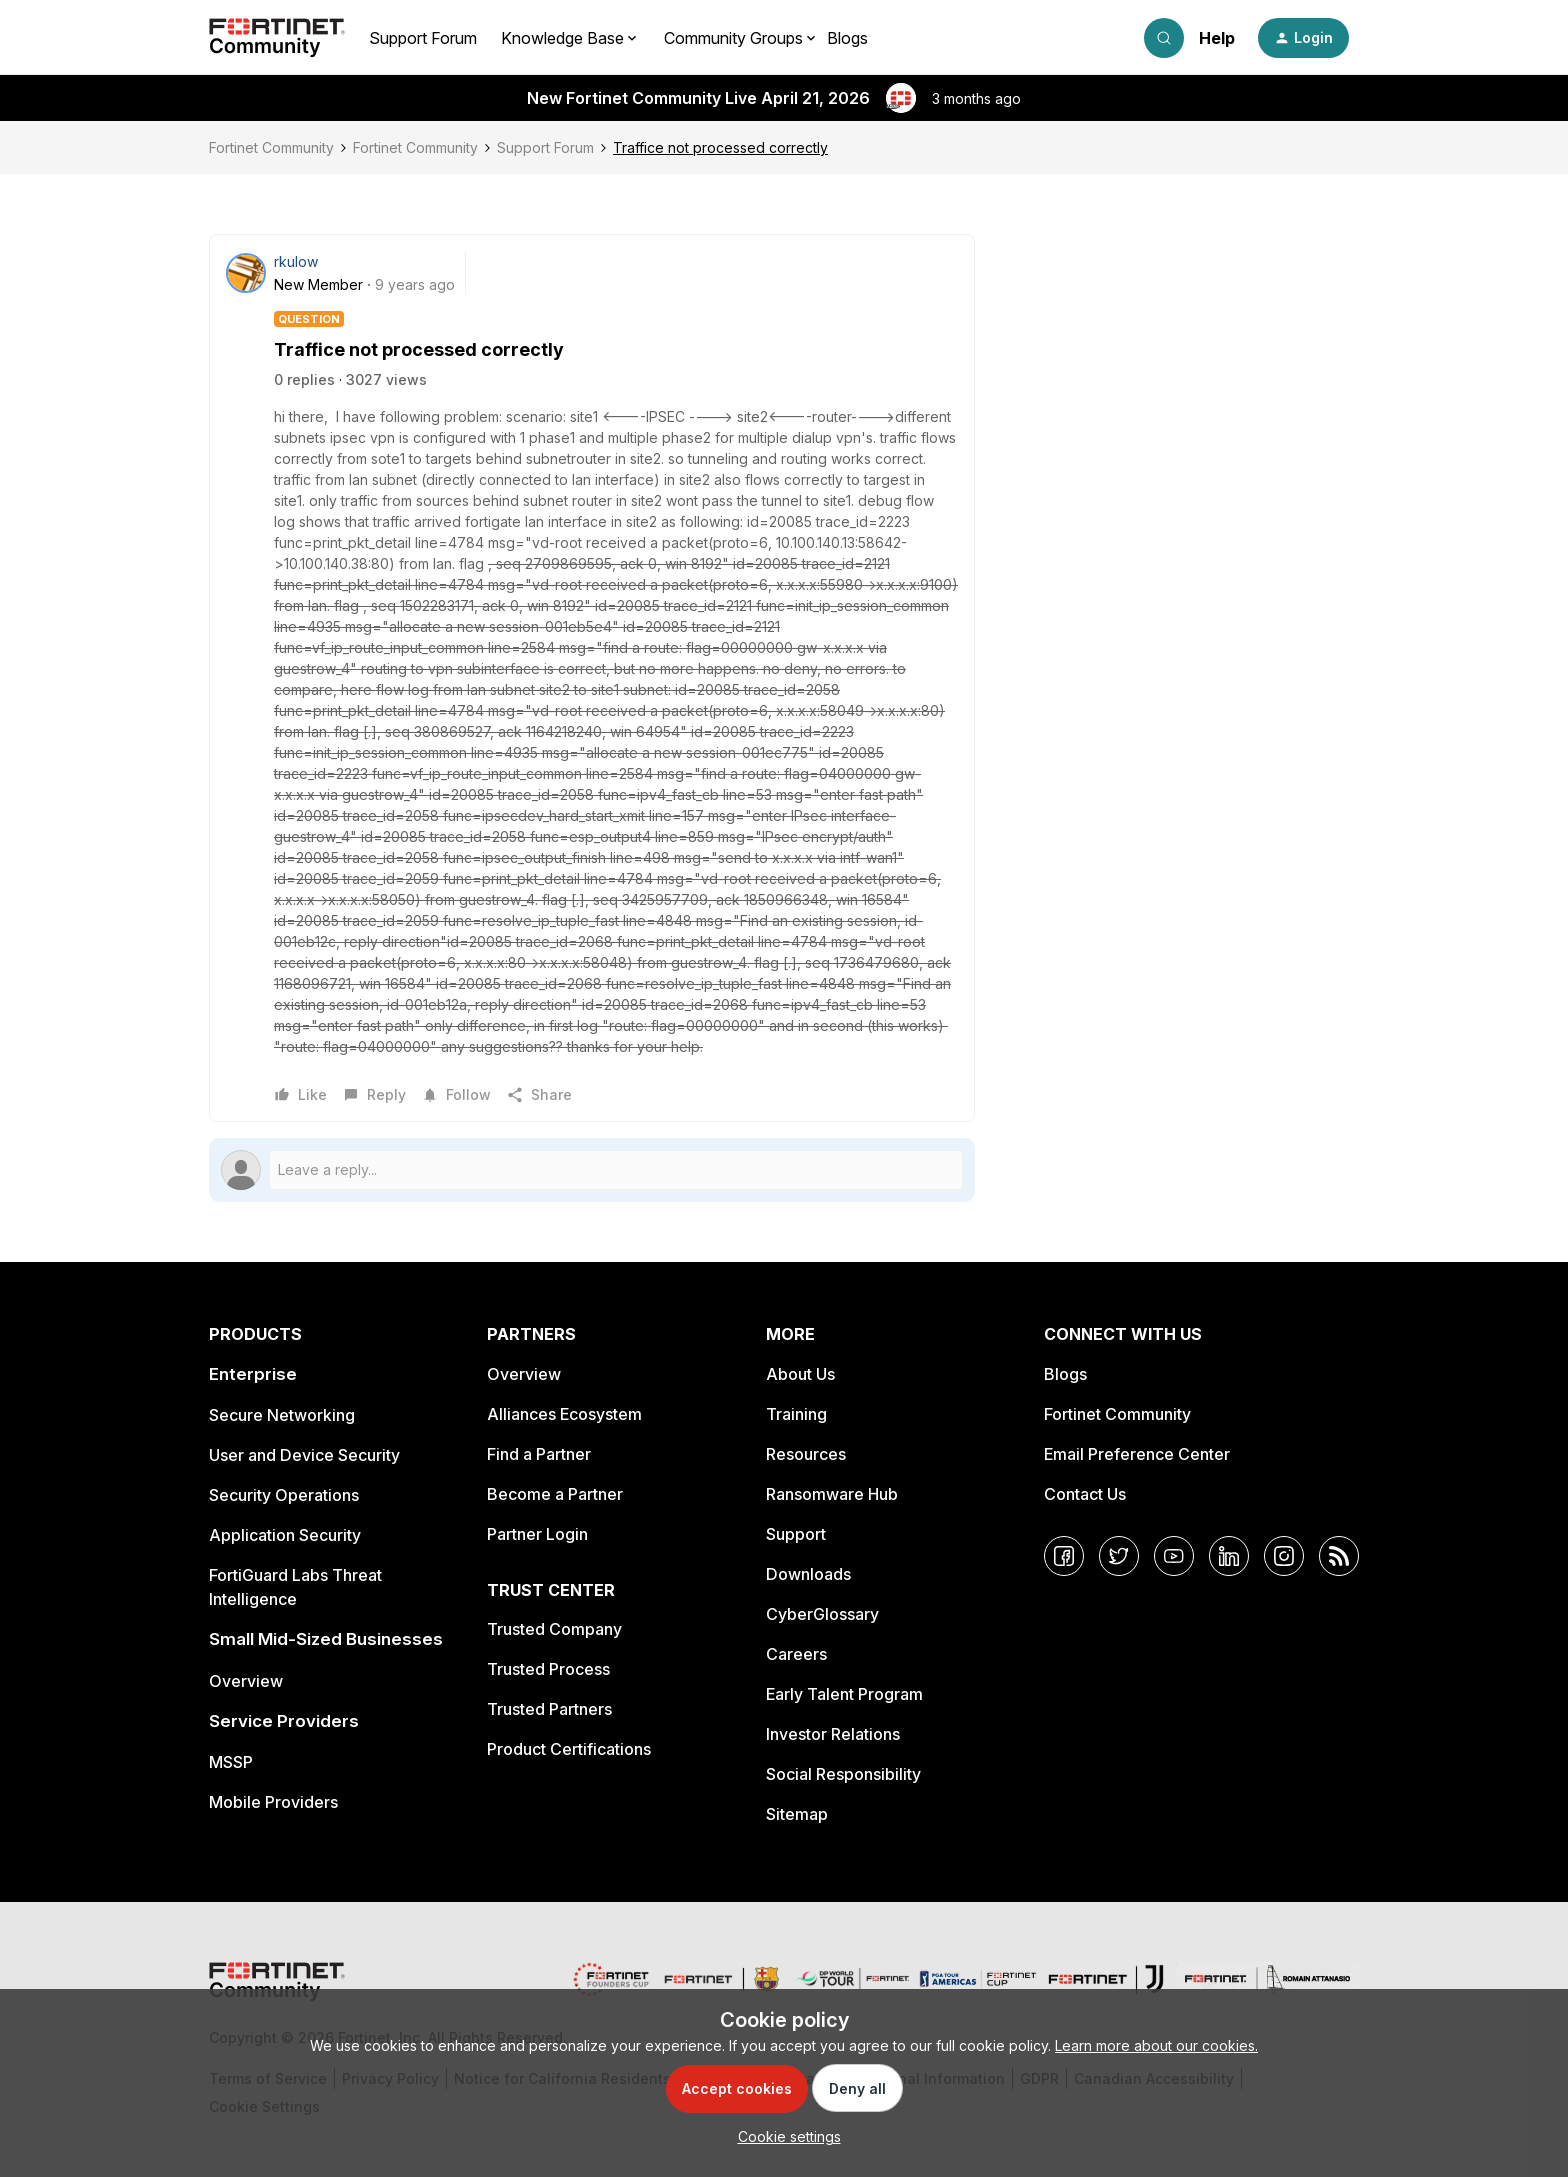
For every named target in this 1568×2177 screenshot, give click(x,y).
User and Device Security (304, 1455)
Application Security (285, 1535)
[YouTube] (1174, 1556)
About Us (800, 1374)
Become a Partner (555, 1494)
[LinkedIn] (1229, 1556)
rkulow (296, 261)
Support (796, 1534)
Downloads (808, 1574)
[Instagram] (1284, 1556)
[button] (1303, 38)
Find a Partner (539, 1454)
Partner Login (537, 1534)
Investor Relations (833, 1734)
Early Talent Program (844, 1694)
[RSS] (1339, 1556)
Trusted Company (554, 1629)
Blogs (847, 38)
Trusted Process (548, 1669)
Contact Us (1085, 1494)
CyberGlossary (822, 1614)
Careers (796, 1654)
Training (796, 1414)
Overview (246, 1681)
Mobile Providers (273, 1802)
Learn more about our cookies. (1156, 2045)
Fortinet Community (271, 147)
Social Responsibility (843, 1774)
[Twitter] (1119, 1556)
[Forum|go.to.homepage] (277, 38)
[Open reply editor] (592, 1170)
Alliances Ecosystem (564, 1414)
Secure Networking (282, 1415)
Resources (806, 1454)
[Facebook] (1064, 1556)
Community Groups (733, 38)
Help (1217, 38)
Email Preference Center (1137, 1454)
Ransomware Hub (832, 1494)
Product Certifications (569, 1749)
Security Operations (284, 1495)
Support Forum (423, 38)
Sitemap (797, 1814)
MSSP (231, 1762)
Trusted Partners (549, 1709)
